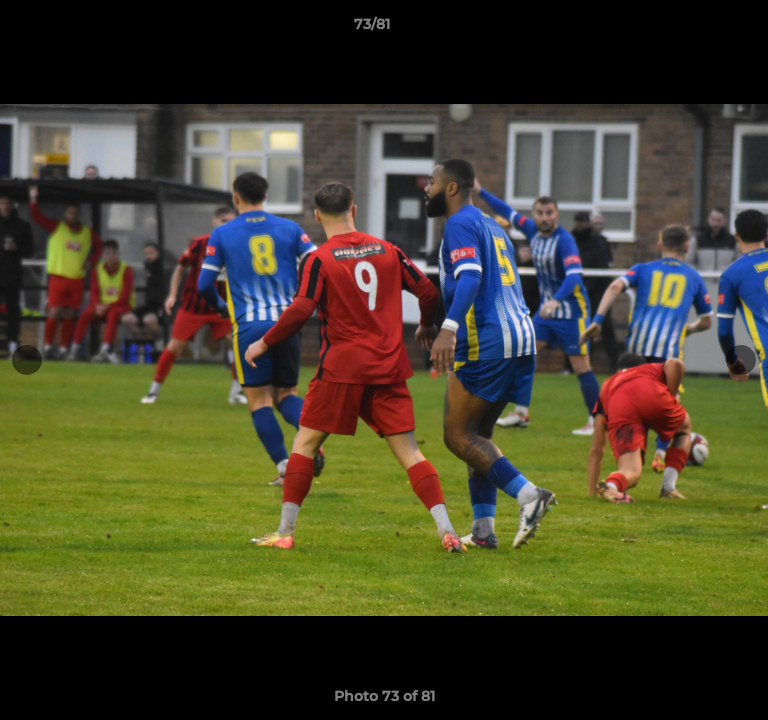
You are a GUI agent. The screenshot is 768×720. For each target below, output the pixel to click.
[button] (696, 29)
